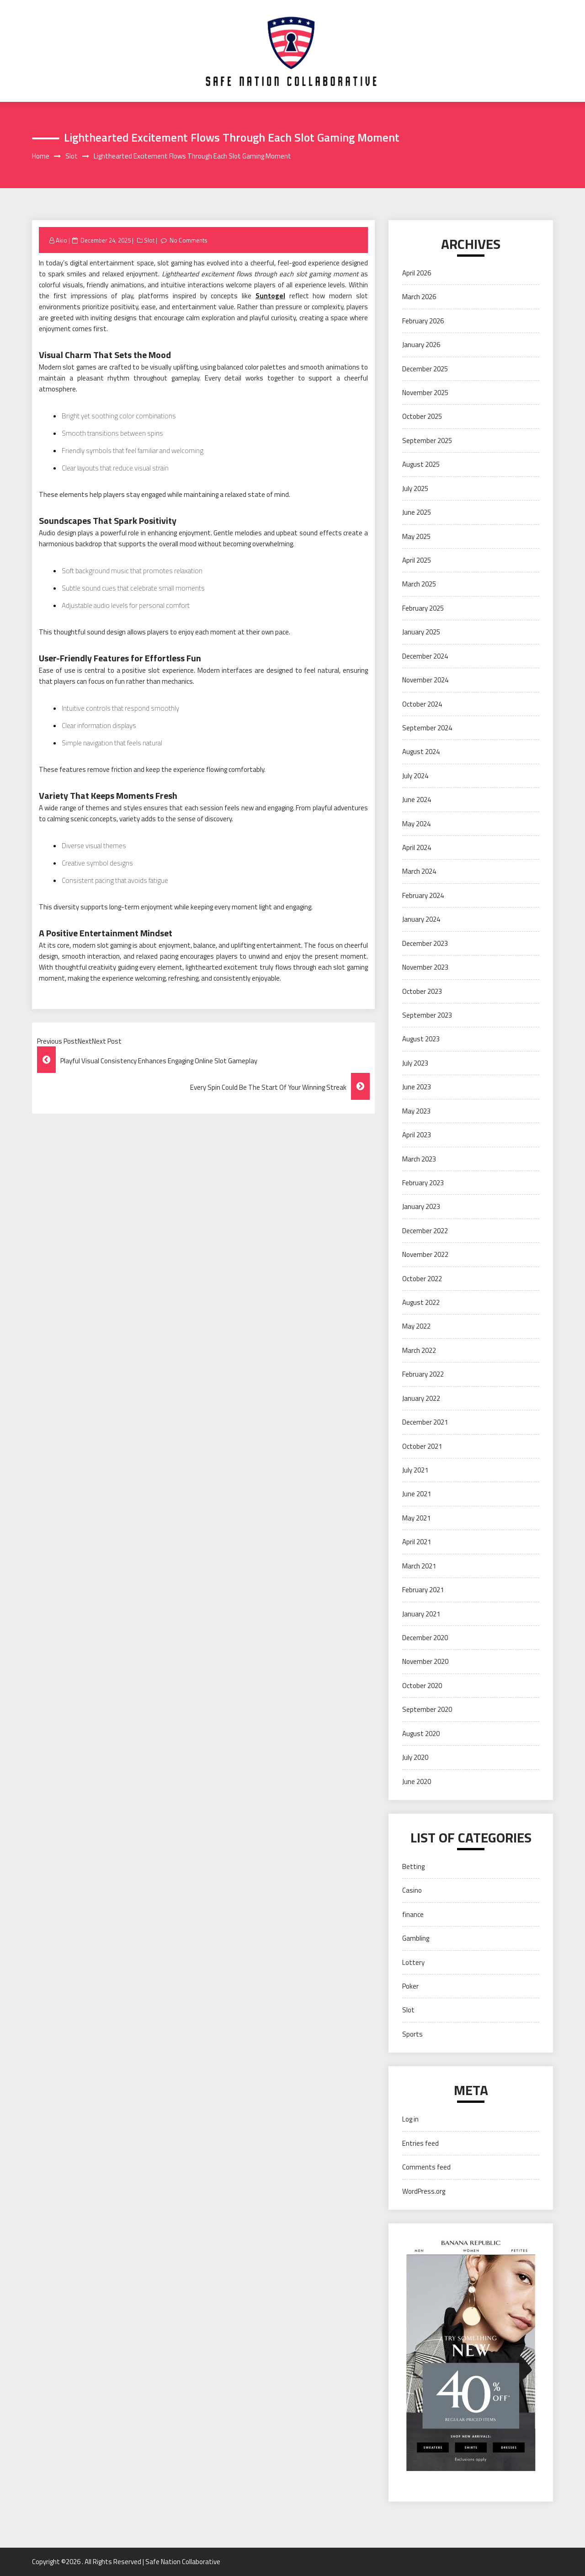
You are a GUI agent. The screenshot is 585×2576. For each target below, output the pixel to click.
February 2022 (423, 1374)
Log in (410, 2119)
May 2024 (416, 823)
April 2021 (416, 1541)
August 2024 (421, 751)
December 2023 (425, 943)
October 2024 (422, 704)
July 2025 (415, 488)
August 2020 (421, 1733)
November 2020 (425, 1661)
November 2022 (425, 1254)
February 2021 (423, 1589)
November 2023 (425, 967)
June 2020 (416, 1781)
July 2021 (415, 1470)
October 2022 (422, 1278)
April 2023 (416, 1135)
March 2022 (419, 1350)
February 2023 (423, 1182)
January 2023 (421, 1206)
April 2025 (416, 560)
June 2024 (416, 799)
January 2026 (421, 344)
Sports (412, 2034)
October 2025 (422, 416)
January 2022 (421, 1398)
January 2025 (421, 632)
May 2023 (416, 1111)
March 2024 (419, 871)
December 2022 (425, 1230)
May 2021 (416, 1518)
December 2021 (425, 1422)
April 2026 (416, 273)
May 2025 (416, 536)
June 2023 (416, 1087)
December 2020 (425, 1637)
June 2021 (416, 1494)
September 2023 (427, 1015)
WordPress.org (423, 2191)
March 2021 (419, 1566)
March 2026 (419, 296)
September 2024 (427, 728)
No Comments (188, 240)
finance (413, 1914)
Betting (413, 1866)
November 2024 (425, 680)
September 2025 (427, 440)
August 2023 (421, 1039)
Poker (410, 1986)
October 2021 (422, 1446)
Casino (412, 1890)
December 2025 (425, 369)
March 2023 (419, 1159)
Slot (149, 240)
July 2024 (415, 776)
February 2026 (423, 321)
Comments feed (426, 2167)
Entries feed (420, 2143)
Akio (61, 240)
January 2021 (421, 1614)
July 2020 (415, 1757)
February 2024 (423, 895)
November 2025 (425, 392)
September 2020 (427, 1709)
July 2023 (415, 1063)
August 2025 (421, 464)
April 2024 (416, 847)
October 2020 (422, 1685)
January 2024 (421, 919)
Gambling (415, 1938)
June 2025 (416, 512)
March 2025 (419, 584)
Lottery (413, 1962)
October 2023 (422, 991)
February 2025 (423, 608)
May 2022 (416, 1326)
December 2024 (425, 656)
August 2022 (421, 1302)
